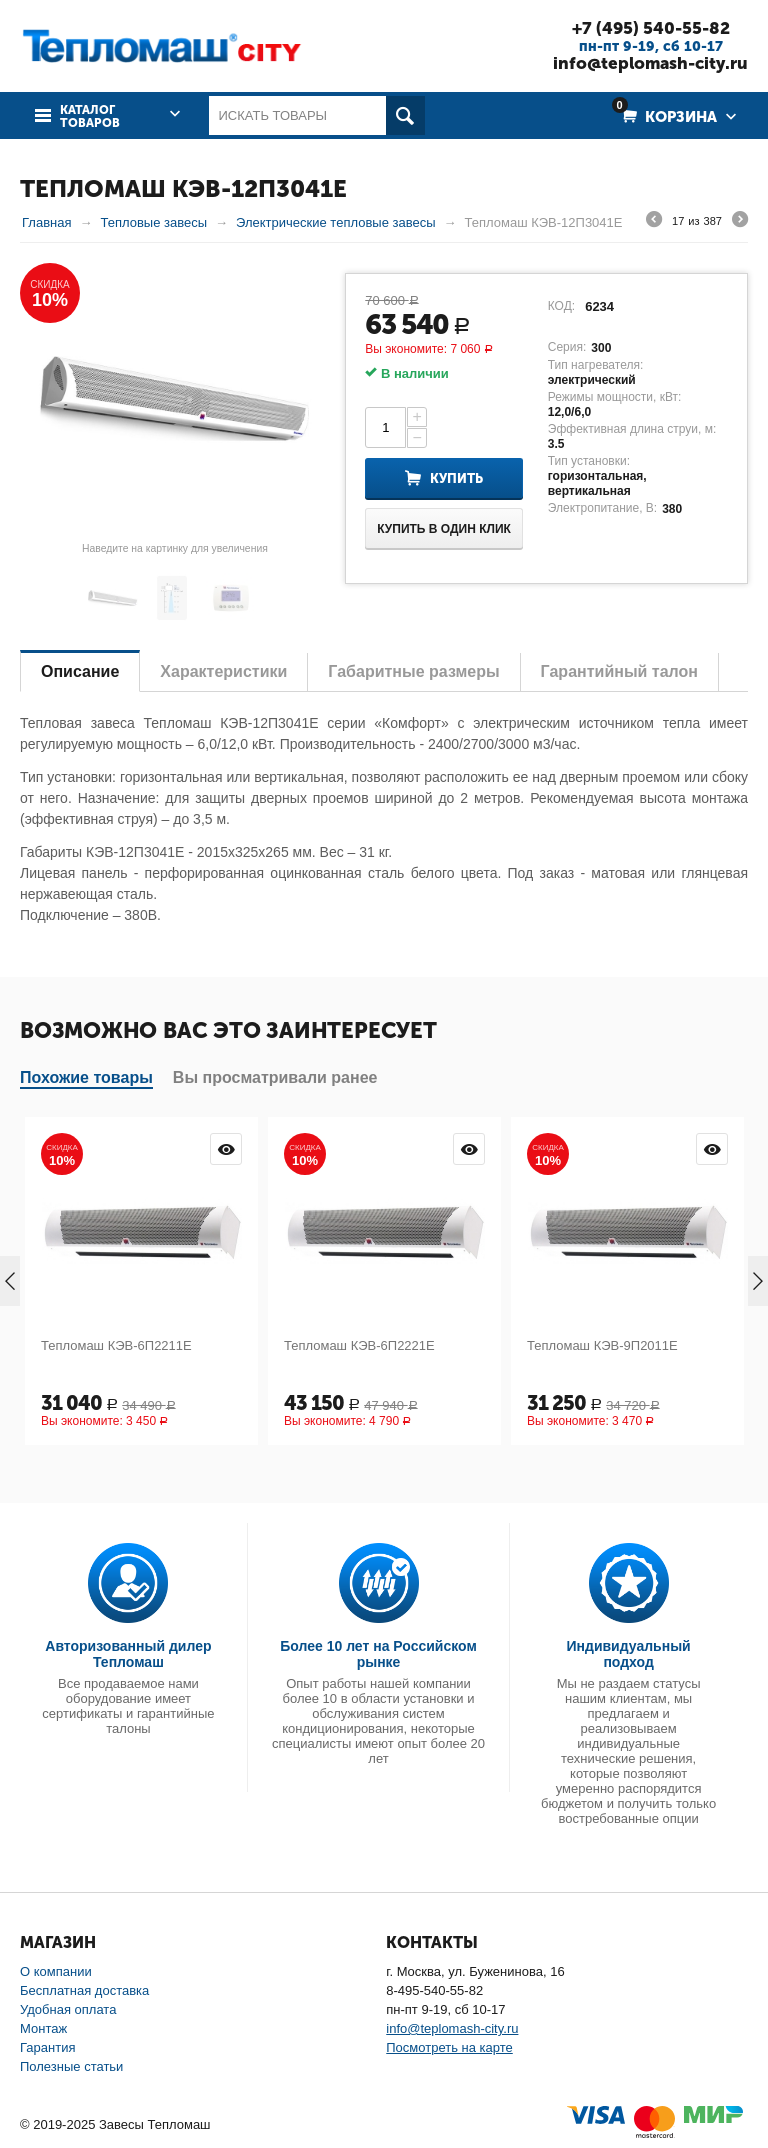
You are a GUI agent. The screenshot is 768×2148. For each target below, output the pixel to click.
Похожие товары (86, 1077)
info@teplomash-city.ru (650, 63)
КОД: (561, 306)
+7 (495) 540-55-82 (651, 28)
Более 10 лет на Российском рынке (378, 1654)
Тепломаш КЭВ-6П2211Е (116, 1345)
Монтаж (43, 2028)
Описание (80, 671)
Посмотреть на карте (449, 2047)
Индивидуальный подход (629, 1654)
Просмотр (226, 1149)
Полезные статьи (71, 2066)
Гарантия (47, 2047)
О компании (56, 1971)
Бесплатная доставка (84, 1990)
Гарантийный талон (619, 671)
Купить (456, 478)
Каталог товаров (90, 117)
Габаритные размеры (413, 671)
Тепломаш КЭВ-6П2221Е (359, 1345)
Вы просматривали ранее (275, 1077)
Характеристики (223, 671)
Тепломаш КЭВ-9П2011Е (602, 1345)
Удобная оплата (68, 2009)
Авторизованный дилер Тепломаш (128, 1654)
